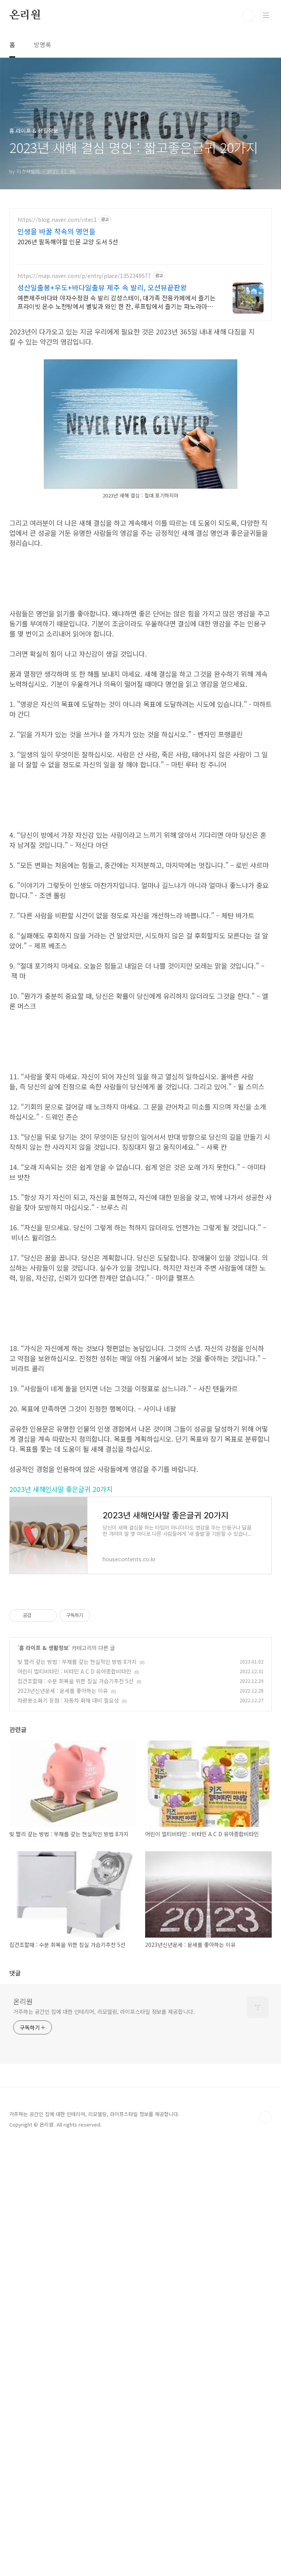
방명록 (42, 44)
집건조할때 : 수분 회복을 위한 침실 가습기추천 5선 (75, 2114)
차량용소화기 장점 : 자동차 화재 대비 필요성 (68, 2134)
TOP (265, 2551)
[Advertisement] (140, 632)
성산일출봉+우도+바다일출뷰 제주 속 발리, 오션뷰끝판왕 (102, 287)
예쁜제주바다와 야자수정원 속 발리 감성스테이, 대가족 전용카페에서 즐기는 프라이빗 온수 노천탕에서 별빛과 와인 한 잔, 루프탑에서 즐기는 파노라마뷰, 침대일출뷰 (116, 301)
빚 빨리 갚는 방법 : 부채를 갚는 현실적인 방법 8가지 (77, 2095)
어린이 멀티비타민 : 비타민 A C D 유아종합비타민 (74, 2105)
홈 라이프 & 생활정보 (44, 2081)
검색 (248, 15)
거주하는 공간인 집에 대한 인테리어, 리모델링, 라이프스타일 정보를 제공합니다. (104, 2445)
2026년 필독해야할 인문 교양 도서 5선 (67, 241)
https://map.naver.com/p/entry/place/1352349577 (84, 276)
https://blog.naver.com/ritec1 (57, 219)
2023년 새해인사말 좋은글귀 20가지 (61, 1923)
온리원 (24, 15)
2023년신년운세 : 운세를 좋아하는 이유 (62, 2124)
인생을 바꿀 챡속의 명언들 (56, 231)
